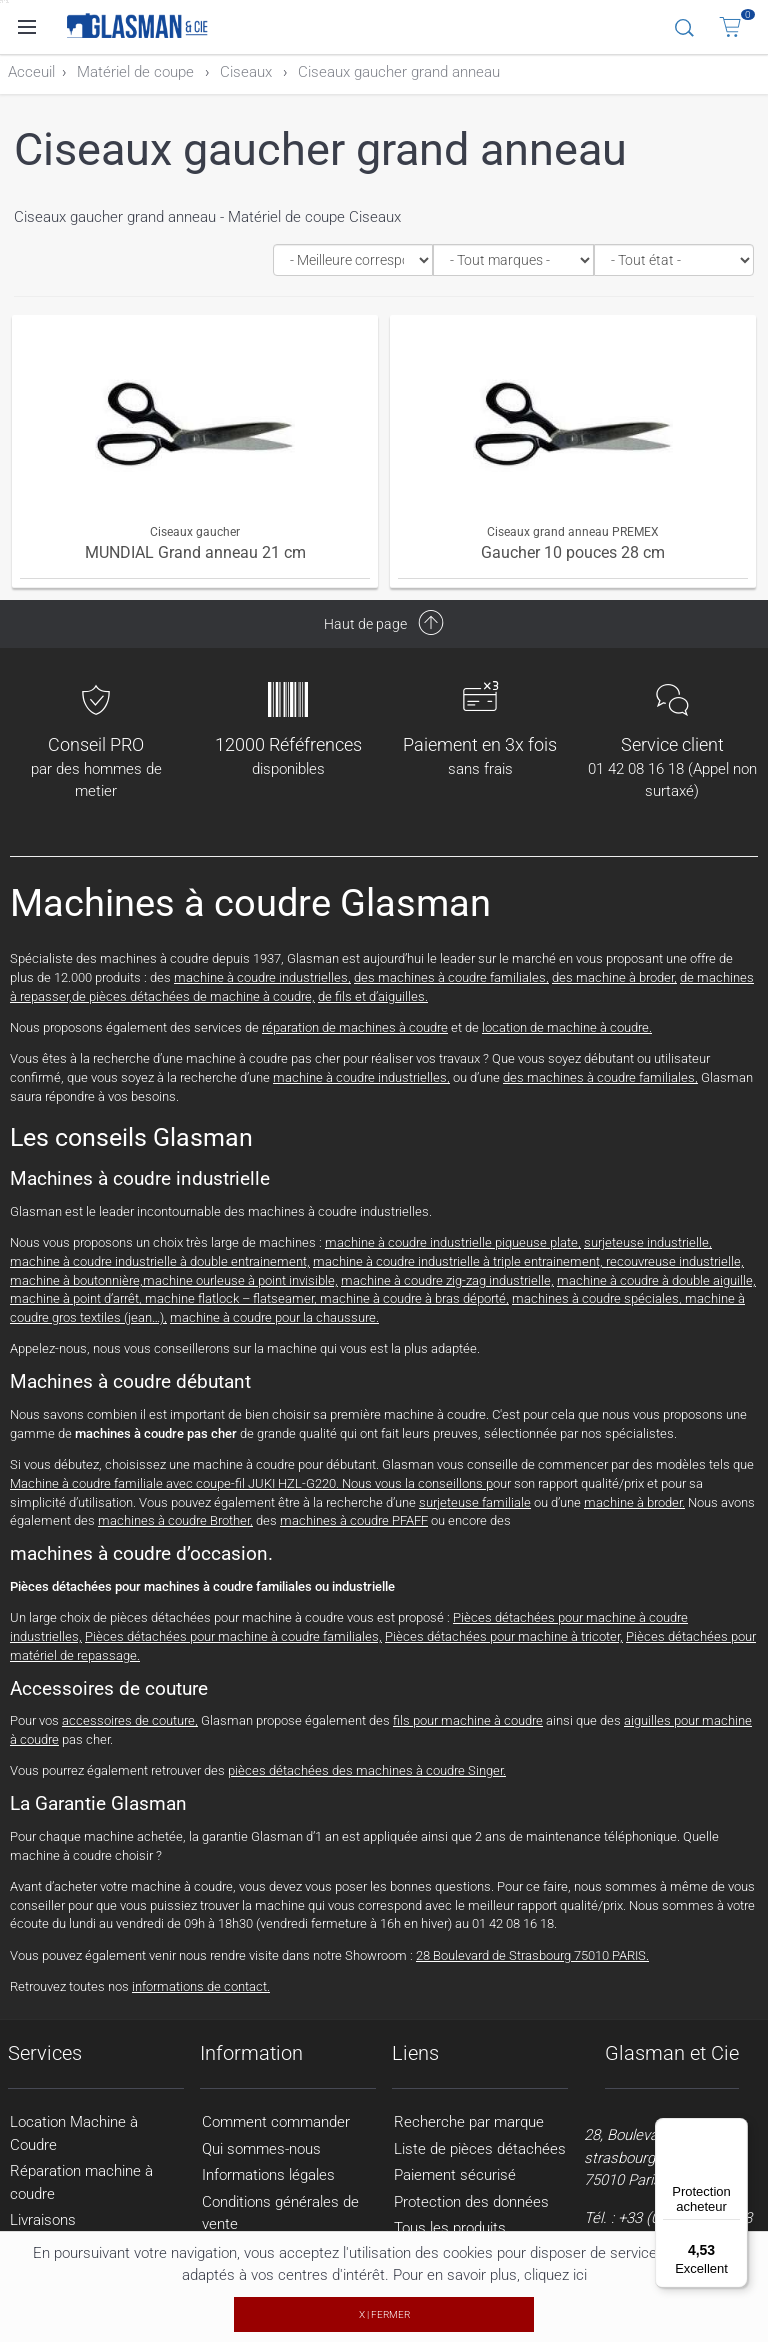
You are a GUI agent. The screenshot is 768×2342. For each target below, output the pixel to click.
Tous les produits (450, 2228)
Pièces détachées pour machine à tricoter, (504, 1636)
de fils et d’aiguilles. (373, 996)
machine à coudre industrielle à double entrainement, (160, 1261)
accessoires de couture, (130, 1720)
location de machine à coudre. (567, 1027)
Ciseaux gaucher (195, 532)
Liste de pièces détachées (480, 2149)
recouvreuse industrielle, (675, 1261)
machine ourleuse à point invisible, (240, 1280)
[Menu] (736, 2130)
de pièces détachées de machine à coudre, (193, 996)
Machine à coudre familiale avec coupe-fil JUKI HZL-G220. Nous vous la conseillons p (251, 1483)
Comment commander (276, 2122)
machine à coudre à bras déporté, (414, 1298)
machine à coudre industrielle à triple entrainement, (459, 1261)
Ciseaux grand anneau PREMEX (573, 532)
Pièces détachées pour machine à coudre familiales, (233, 1636)
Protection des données (471, 2202)
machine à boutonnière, (76, 1280)
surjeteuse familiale (475, 1502)
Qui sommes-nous (261, 2149)
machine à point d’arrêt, (77, 1298)
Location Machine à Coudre (74, 2133)
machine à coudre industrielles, (262, 977)
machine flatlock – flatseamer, (232, 1298)
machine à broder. (634, 1502)
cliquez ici (555, 2275)
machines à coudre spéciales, (598, 1298)
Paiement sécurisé (455, 2175)
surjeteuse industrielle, (648, 1242)
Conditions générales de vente (280, 2213)
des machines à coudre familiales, (451, 977)
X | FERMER (384, 2314)
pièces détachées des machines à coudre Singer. (367, 1770)
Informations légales (268, 2175)
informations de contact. (201, 1986)
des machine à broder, (614, 977)
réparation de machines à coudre (355, 1027)
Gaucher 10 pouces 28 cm (573, 552)
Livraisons (43, 2220)
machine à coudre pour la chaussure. (274, 1317)
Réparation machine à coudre (81, 2182)
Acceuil (31, 72)
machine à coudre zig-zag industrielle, (447, 1280)
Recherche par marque (469, 2122)
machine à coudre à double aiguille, (656, 1280)
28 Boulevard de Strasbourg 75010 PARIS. (532, 1955)
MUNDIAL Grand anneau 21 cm (195, 552)
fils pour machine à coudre (468, 1720)
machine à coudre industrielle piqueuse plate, (453, 1242)
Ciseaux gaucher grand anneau (399, 72)
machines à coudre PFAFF (354, 1520)
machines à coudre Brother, (175, 1520)
